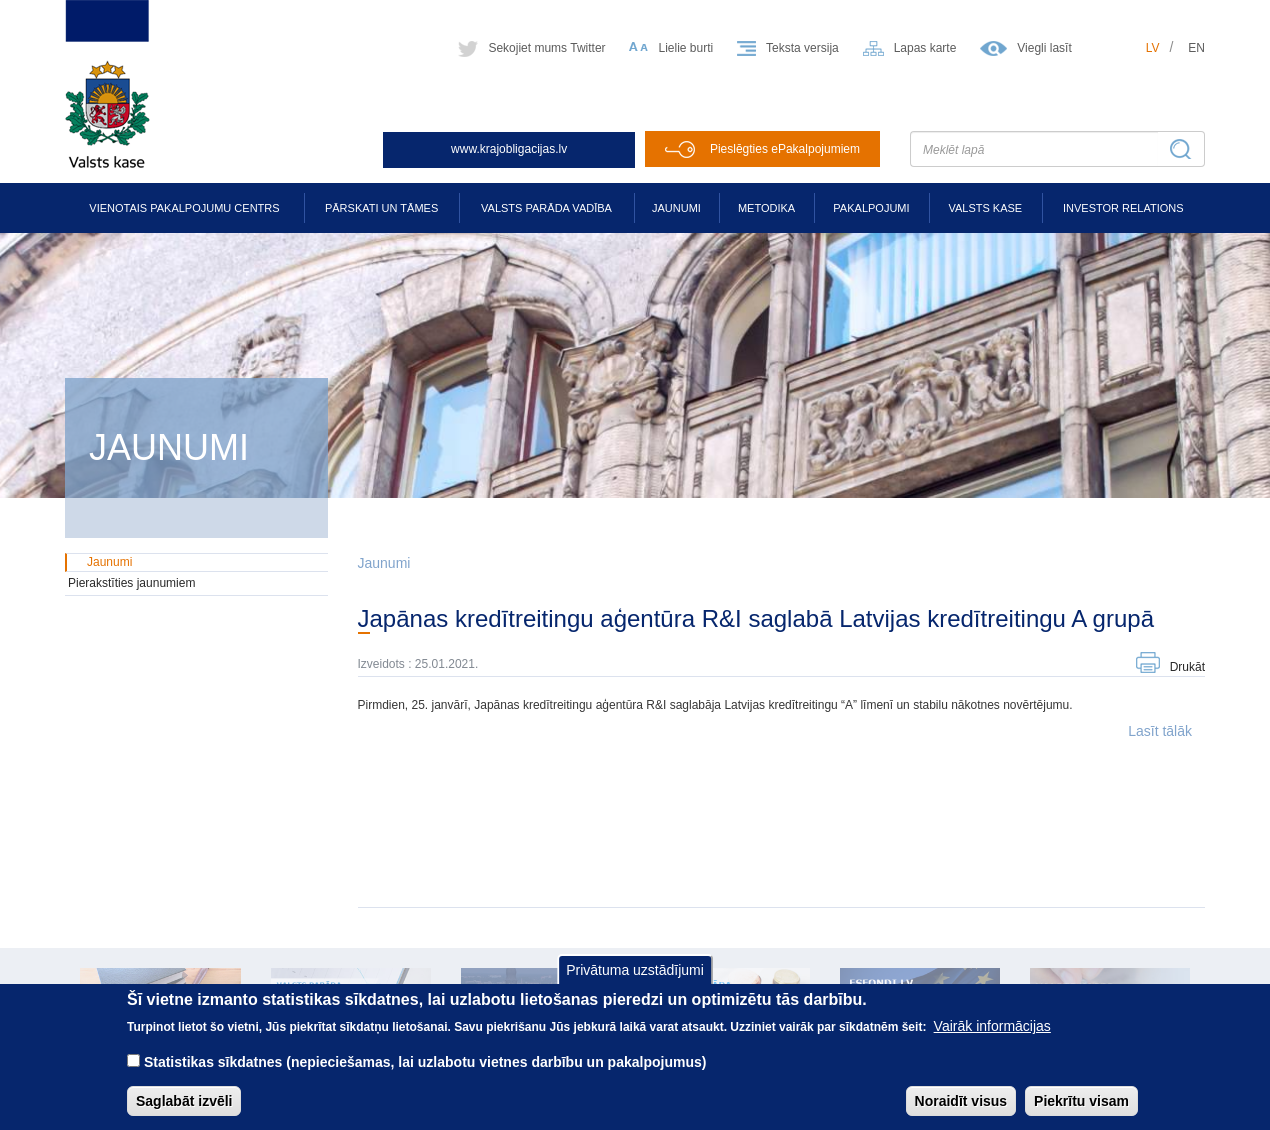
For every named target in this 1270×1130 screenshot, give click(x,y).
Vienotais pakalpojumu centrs (184, 208)
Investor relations (1123, 208)
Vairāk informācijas (992, 1041)
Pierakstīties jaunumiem (131, 583)
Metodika (766, 208)
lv (1153, 48)
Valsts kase (985, 208)
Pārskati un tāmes (381, 208)
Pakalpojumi (871, 208)
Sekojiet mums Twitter (546, 48)
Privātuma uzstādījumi (635, 984)
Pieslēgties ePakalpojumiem (785, 149)
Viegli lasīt (1044, 48)
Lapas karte (925, 48)
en (1196, 48)
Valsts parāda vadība (546, 208)
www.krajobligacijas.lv (509, 149)
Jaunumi (676, 208)
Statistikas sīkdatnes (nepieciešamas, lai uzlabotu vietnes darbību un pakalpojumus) (425, 1077)
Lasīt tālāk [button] (1160, 731)
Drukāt (1187, 667)
